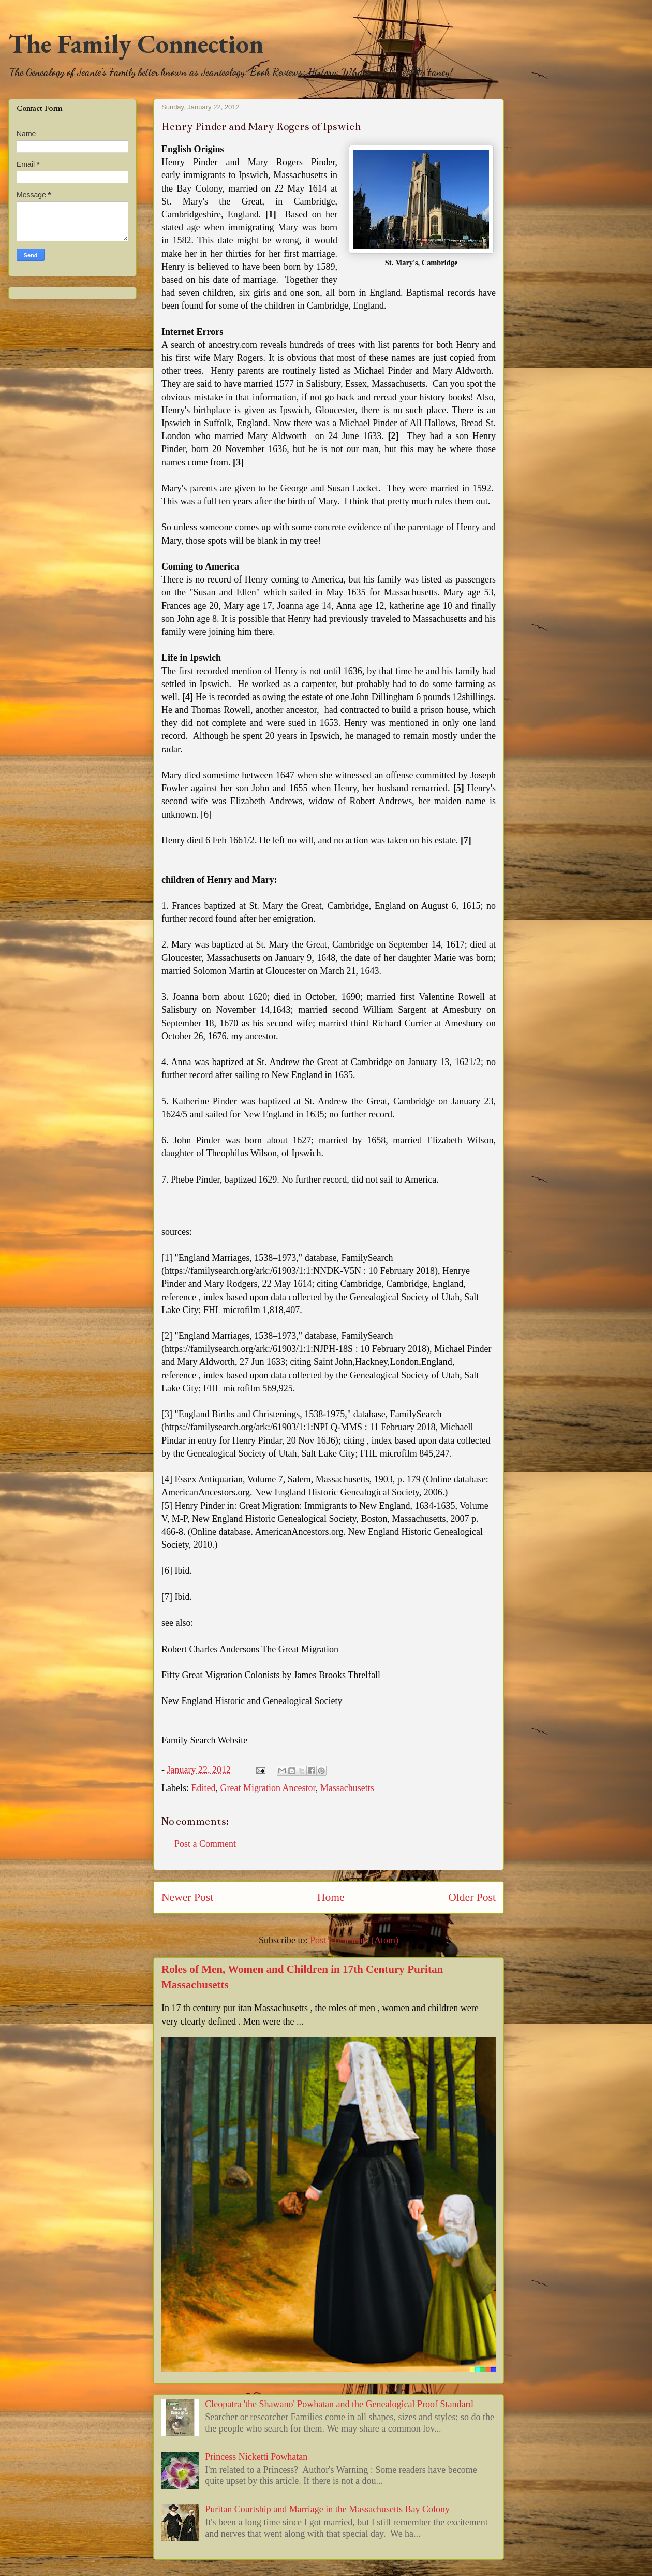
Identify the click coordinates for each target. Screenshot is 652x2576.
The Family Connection (135, 44)
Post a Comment (205, 1844)
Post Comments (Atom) (354, 1940)
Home (331, 1897)
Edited (203, 1788)
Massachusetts (347, 1788)
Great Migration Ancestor (267, 1788)
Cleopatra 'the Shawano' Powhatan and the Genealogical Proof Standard (339, 2404)
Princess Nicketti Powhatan (256, 2457)
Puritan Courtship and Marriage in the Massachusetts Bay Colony (327, 2509)
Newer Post (187, 1897)
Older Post (472, 1897)
